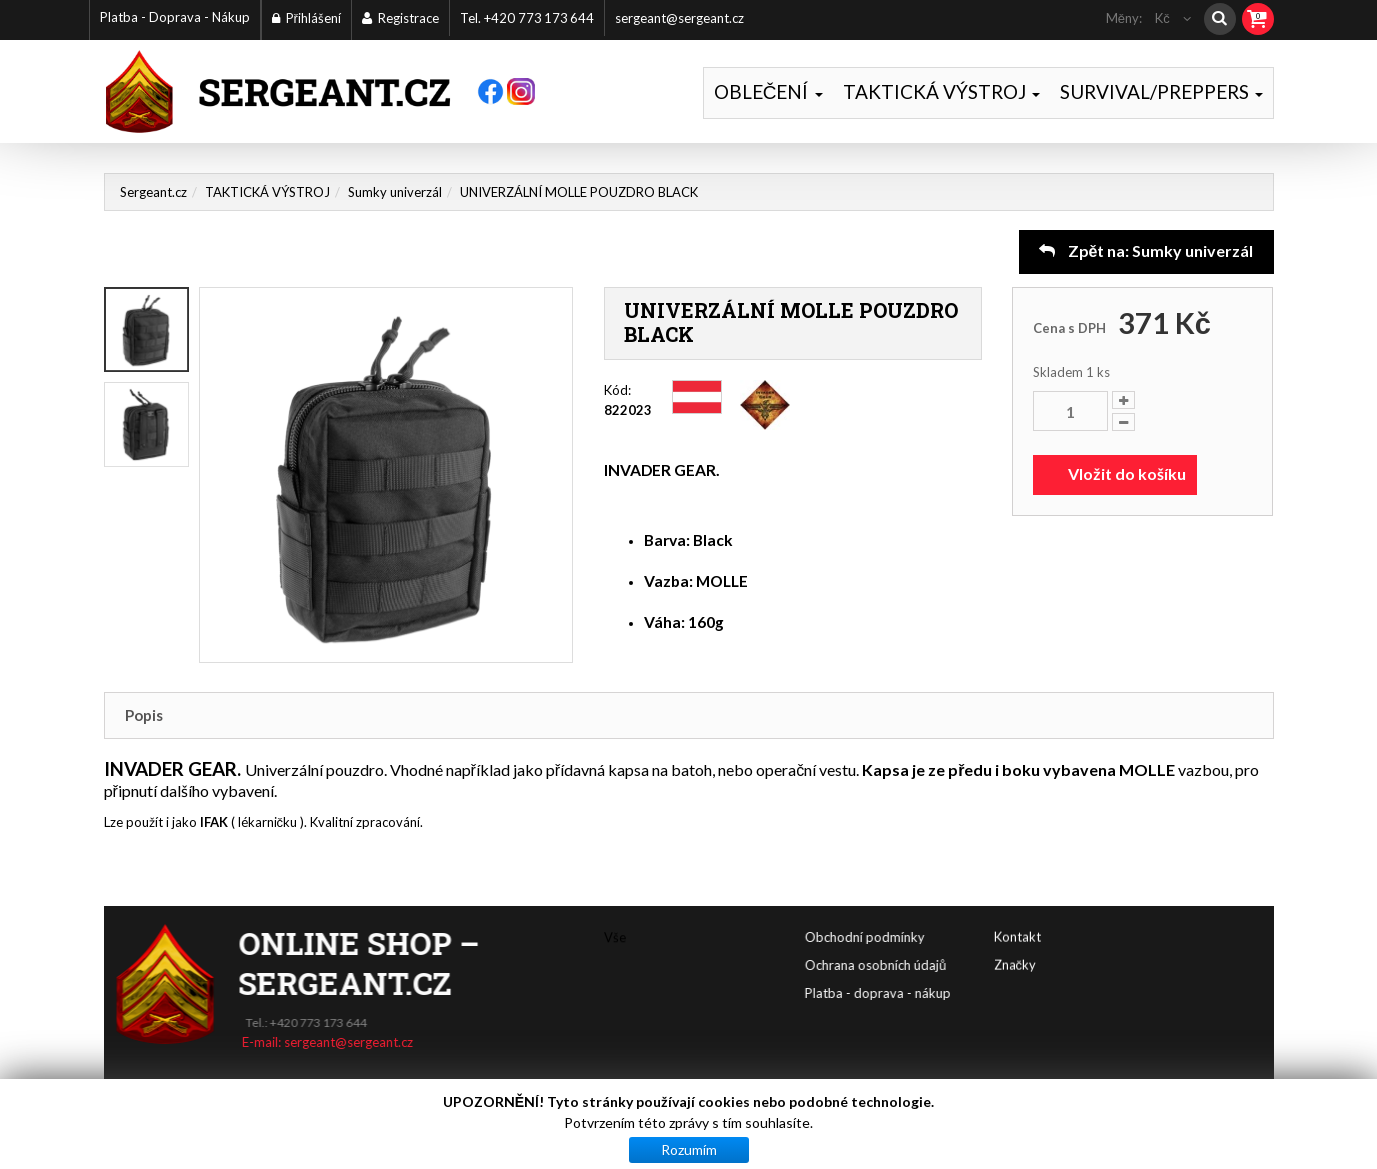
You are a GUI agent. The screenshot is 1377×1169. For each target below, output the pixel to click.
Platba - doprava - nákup (981, 993)
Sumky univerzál (395, 192)
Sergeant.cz (153, 192)
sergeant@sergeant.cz (679, 18)
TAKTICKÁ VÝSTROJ (941, 91)
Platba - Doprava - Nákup (175, 17)
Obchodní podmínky (968, 937)
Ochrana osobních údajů (978, 965)
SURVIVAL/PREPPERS (1161, 91)
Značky (1015, 936)
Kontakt (1017, 908)
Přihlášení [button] (306, 18)
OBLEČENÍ (768, 91)
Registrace (400, 18)
